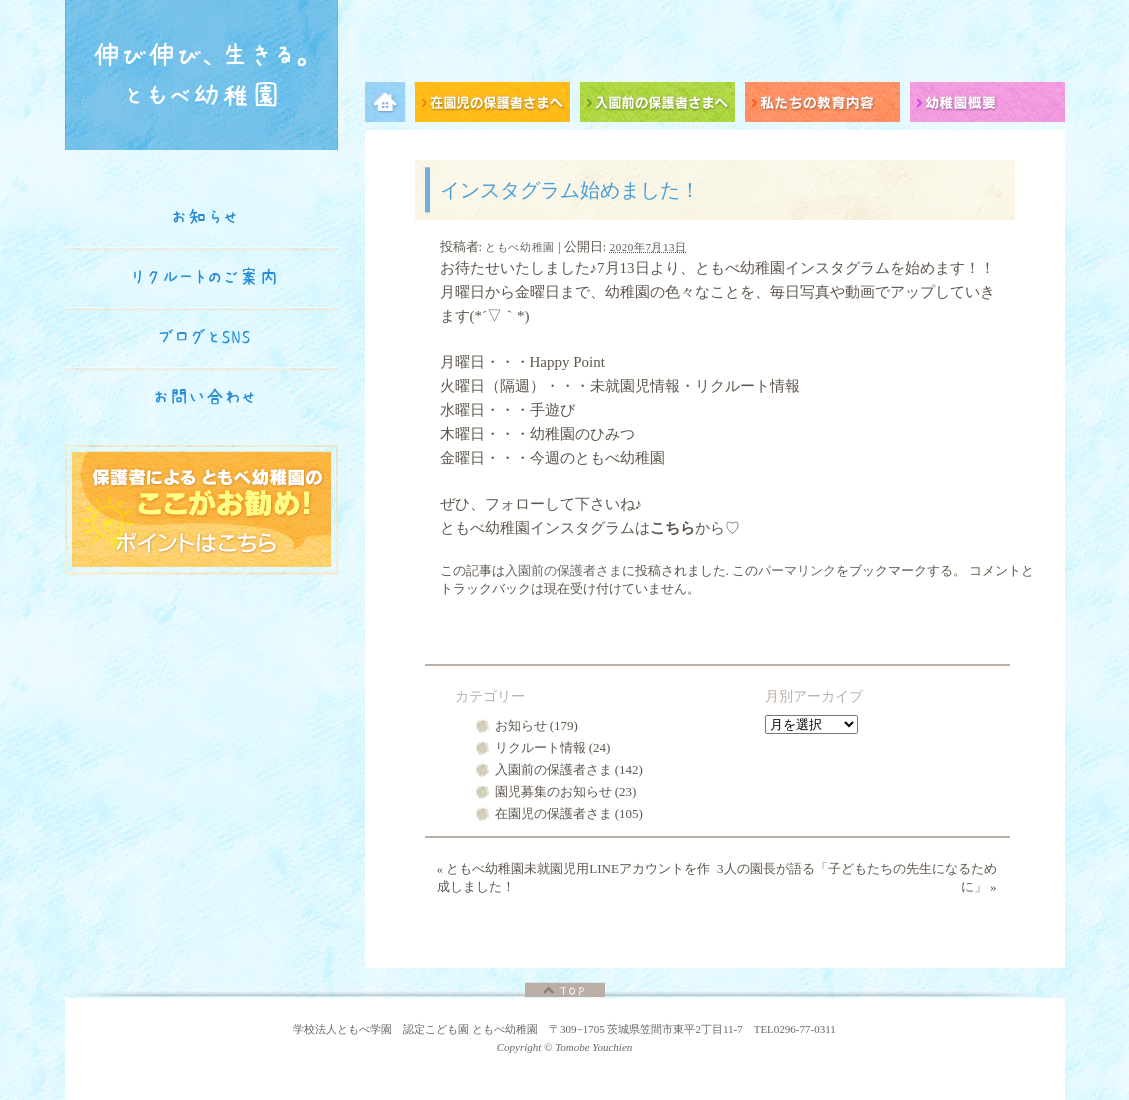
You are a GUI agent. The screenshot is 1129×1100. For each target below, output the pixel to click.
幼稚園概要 (987, 105)
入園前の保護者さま (563, 570)
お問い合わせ (205, 397)
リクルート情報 (540, 747)
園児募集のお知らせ (553, 791)
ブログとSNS (205, 337)
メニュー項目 (390, 105)
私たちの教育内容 (827, 105)
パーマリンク (797, 570)
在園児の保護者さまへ (497, 105)
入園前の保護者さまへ (662, 105)
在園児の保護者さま (553, 813)
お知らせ (521, 725)
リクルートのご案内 (204, 277)
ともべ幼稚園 (519, 247)
